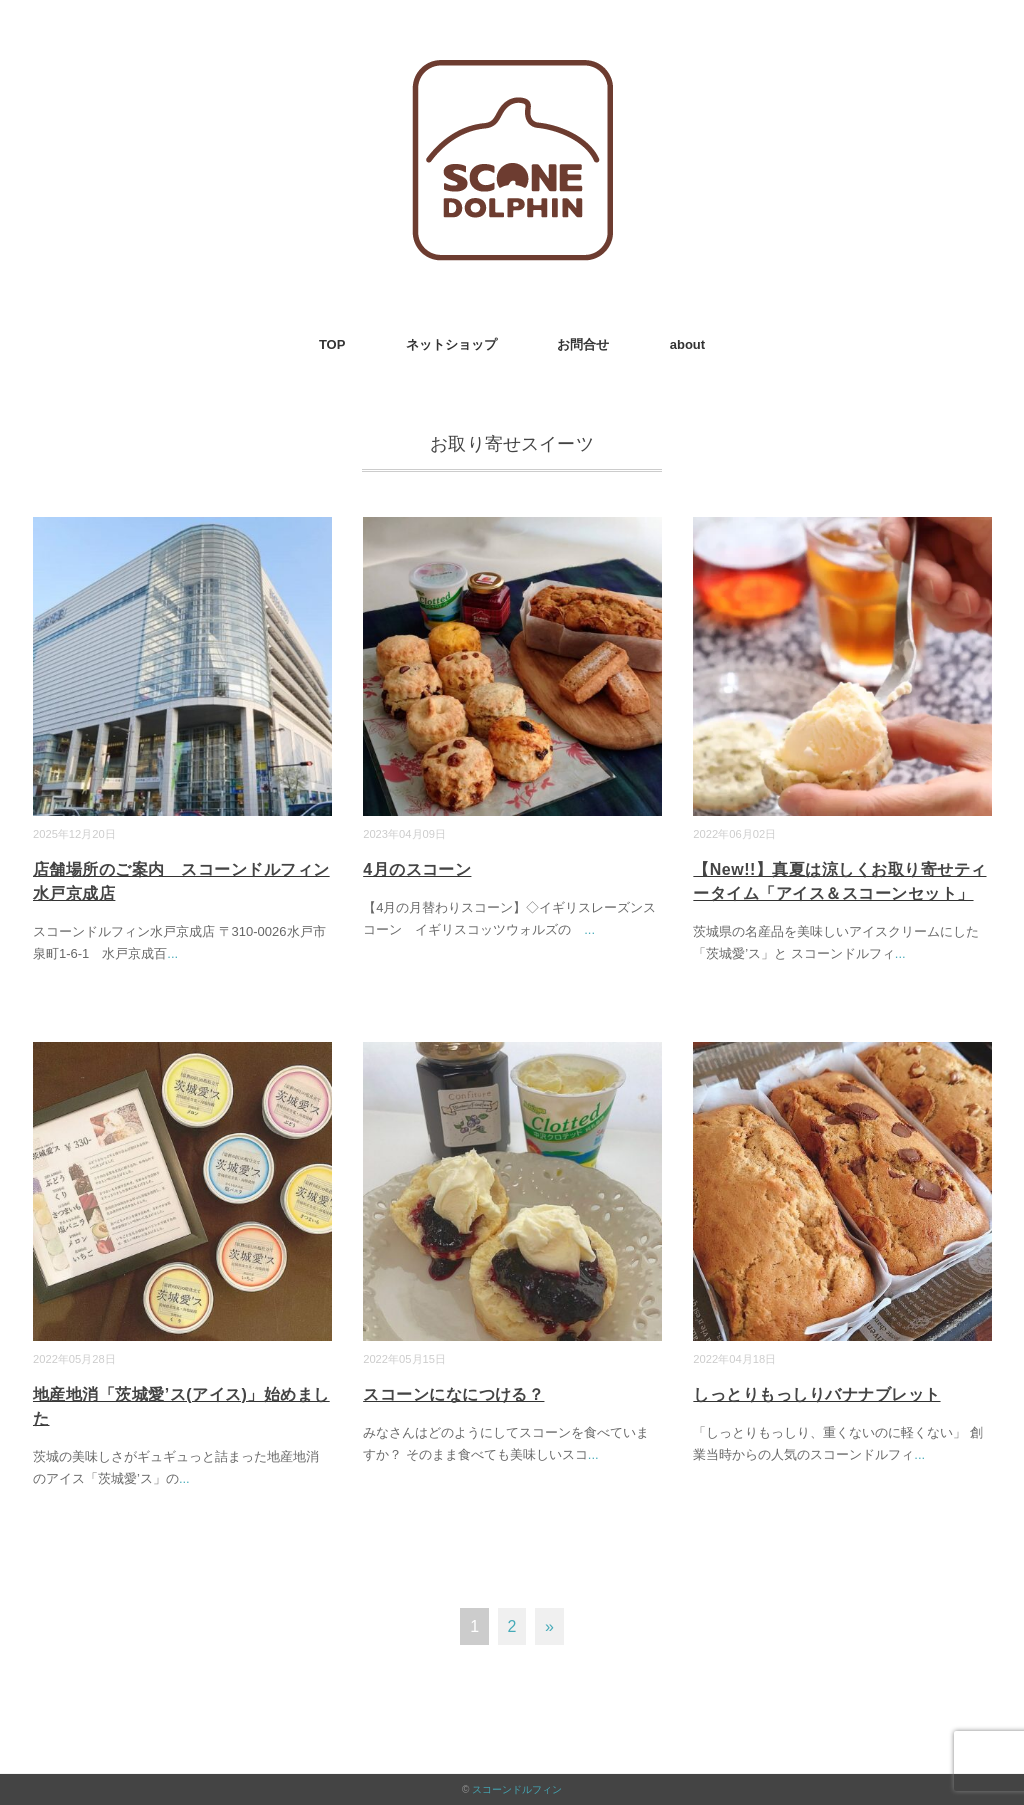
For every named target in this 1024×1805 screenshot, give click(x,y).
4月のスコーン (417, 869)
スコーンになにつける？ (453, 1394)
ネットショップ (451, 344)
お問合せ (583, 344)
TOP (332, 344)
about (687, 344)
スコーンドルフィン (517, 1789)
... (172, 953)
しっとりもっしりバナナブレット (816, 1394)
